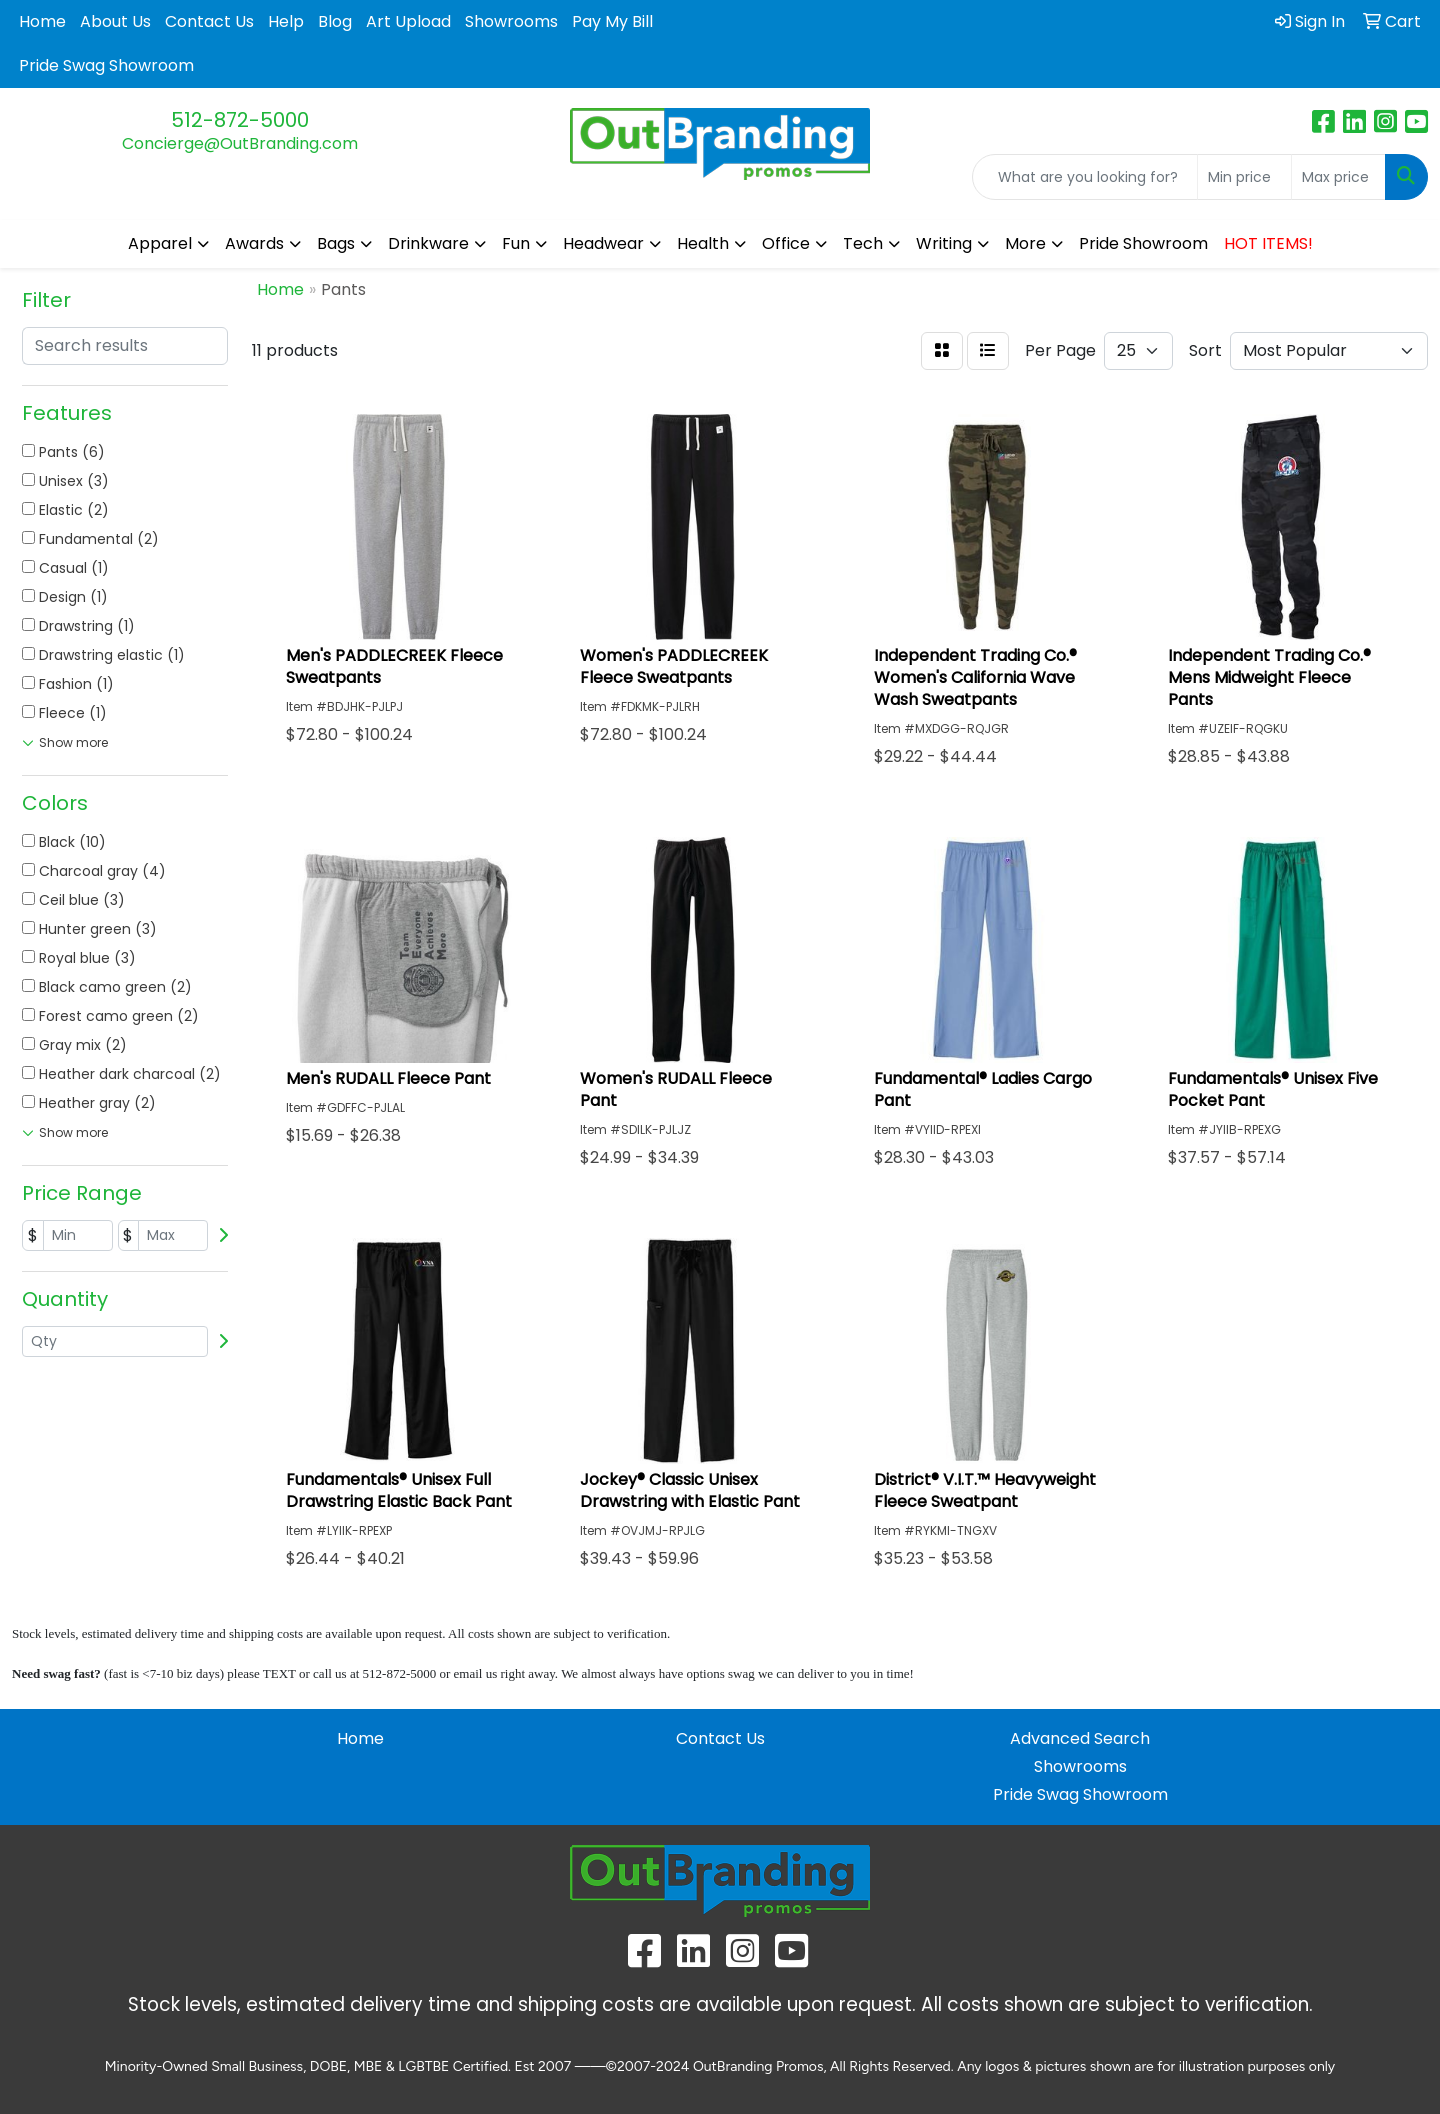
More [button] (1025, 243)
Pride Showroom (1143, 243)
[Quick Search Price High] (1338, 177)
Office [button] (786, 243)
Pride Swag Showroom (106, 65)
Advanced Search (1080, 1738)
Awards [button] (254, 243)
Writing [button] (944, 243)
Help (286, 21)
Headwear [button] (603, 243)
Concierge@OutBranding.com (240, 143)
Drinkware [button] (428, 243)
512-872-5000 (240, 120)
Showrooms (511, 21)
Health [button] (703, 243)
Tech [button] (863, 243)
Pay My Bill (612, 21)
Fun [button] (516, 243)
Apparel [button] (160, 243)
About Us (115, 21)
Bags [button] (336, 243)
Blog (335, 21)
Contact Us (209, 21)
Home (42, 21)
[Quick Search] (1085, 177)
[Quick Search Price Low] (1244, 177)
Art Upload (408, 21)
